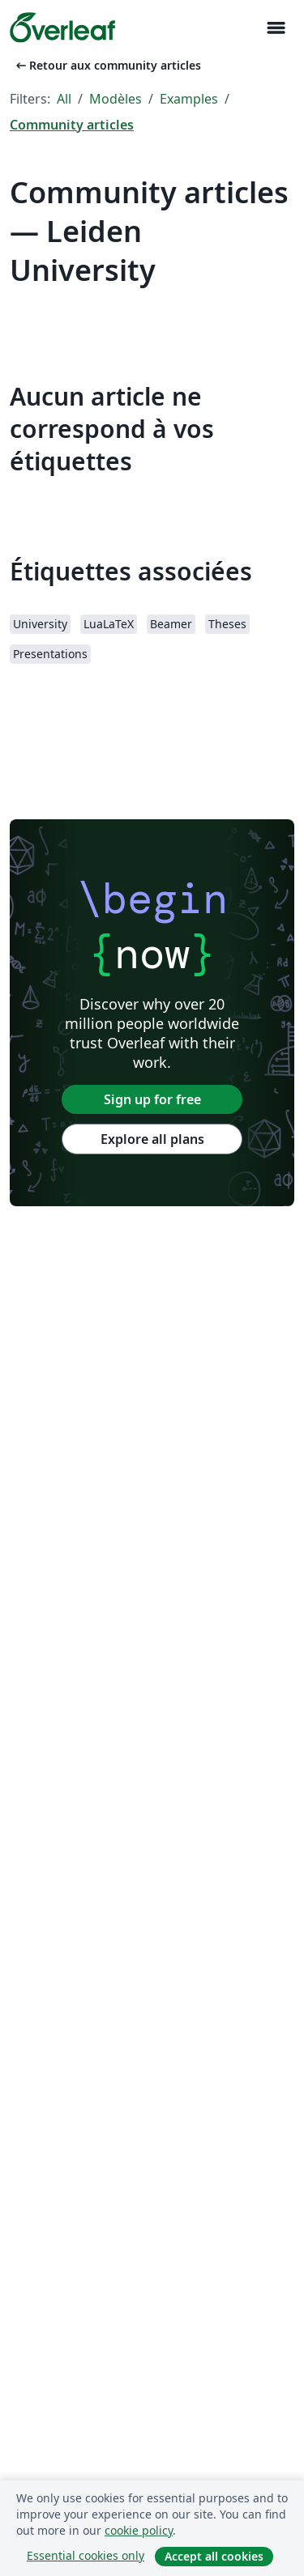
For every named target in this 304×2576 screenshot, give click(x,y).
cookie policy (139, 2530)
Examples (189, 99)
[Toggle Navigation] (275, 28)
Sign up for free (152, 1099)
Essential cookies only (85, 2555)
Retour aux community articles (107, 65)
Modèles (115, 99)
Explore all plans (152, 1139)
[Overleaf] (62, 27)
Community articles (72, 125)
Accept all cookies (214, 2556)
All (64, 99)
